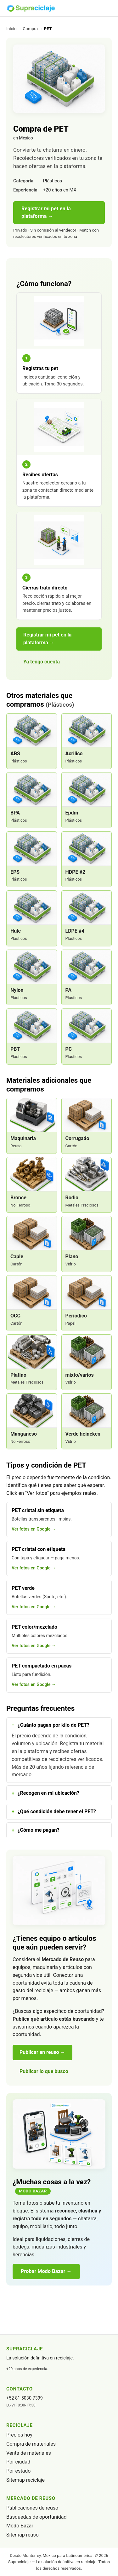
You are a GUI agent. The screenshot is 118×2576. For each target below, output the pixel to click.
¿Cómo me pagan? (38, 1830)
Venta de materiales (28, 2453)
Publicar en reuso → (42, 2052)
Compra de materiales (31, 2444)
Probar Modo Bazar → (46, 2271)
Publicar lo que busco (44, 2071)
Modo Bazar (19, 2526)
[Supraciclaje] (30, 8)
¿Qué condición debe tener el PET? (57, 1811)
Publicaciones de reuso (32, 2508)
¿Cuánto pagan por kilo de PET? (53, 1725)
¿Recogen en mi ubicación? (48, 1793)
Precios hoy (19, 2435)
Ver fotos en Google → (34, 1528)
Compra (30, 28)
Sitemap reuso (22, 2535)
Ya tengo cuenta (41, 662)
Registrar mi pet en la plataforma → (46, 212)
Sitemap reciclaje (25, 2480)
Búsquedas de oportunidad (36, 2517)
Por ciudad (18, 2462)
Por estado (18, 2471)
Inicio (11, 28)
